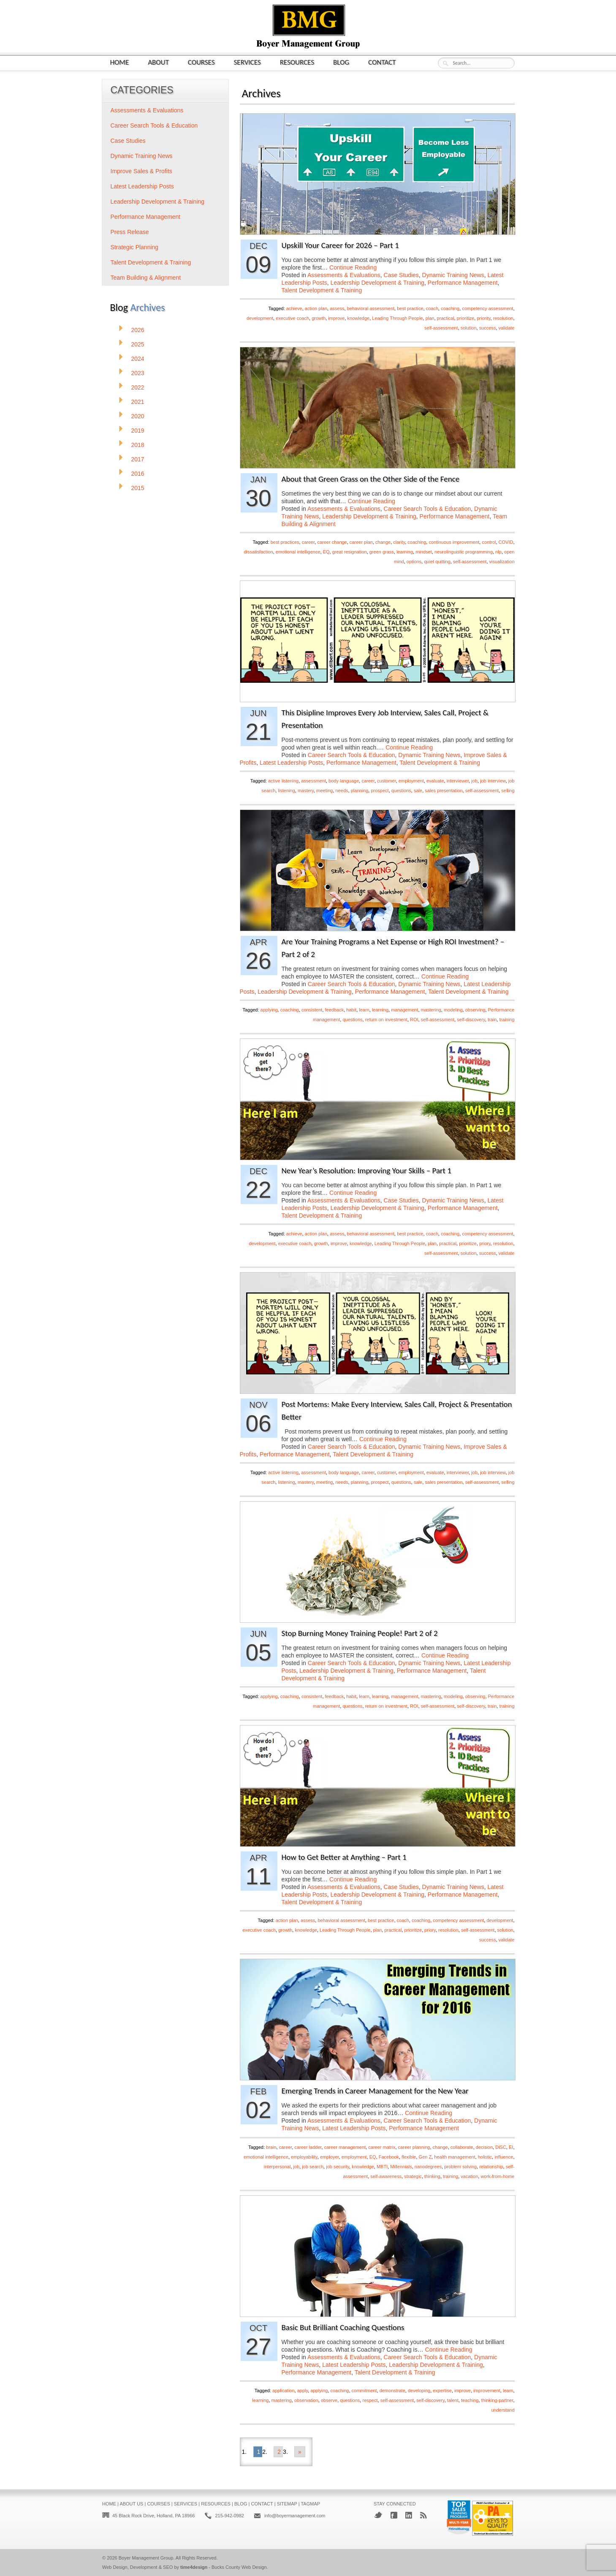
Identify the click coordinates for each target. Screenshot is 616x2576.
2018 (137, 445)
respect (369, 2400)
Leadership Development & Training (377, 282)
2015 (137, 488)
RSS (423, 2515)
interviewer (458, 780)
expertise (442, 2390)
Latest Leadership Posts (291, 762)
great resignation (349, 551)
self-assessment (441, 327)
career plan (361, 542)
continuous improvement (454, 542)
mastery (306, 790)
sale (418, 790)
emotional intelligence (298, 551)
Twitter (378, 2515)
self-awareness (386, 2176)
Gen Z (425, 2156)
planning (360, 790)
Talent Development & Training (322, 290)
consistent (312, 1009)
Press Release (130, 232)
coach (432, 308)
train (492, 1019)
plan (430, 318)
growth (319, 318)
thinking (432, 2176)
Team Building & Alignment (146, 277)
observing (475, 1009)
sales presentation (443, 790)
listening (286, 790)
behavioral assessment (371, 308)
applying (269, 1009)
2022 (137, 387)
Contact (382, 62)
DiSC (500, 2147)
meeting (324, 790)
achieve (294, 308)
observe (329, 2400)
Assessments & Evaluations (343, 275)
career (308, 542)
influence (503, 2156)
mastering (431, 1009)
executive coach (292, 318)
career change (332, 542)
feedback (334, 1009)
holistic (485, 2156)
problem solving (460, 2166)
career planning (414, 2147)
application (283, 2390)
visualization (502, 561)
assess (337, 308)
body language (343, 780)
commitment (364, 2390)
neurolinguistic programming (463, 551)
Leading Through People (397, 318)
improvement (486, 2390)
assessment (313, 780)
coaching (450, 308)
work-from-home (497, 2176)
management (404, 1009)
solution (469, 327)
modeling (453, 1009)
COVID (506, 542)
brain (271, 2147)
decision (484, 2147)
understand (502, 2409)
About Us (131, 2503)
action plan (316, 308)
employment (411, 780)
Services (247, 62)
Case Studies (401, 275)
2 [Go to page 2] (279, 2451)
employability (304, 2156)
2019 (137, 430)
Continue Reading (353, 267)
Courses (201, 62)
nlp (498, 551)
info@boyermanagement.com (294, 2515)
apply (302, 2390)
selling (507, 790)
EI (511, 2147)
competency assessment (487, 308)
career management (345, 2147)
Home (119, 62)
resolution (503, 318)
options (414, 561)
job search (312, 2166)
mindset (423, 551)
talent (453, 2400)
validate (507, 327)
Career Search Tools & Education (427, 508)
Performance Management (463, 282)
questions (401, 790)
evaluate (435, 780)
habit (351, 1009)
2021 (137, 401)
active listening (283, 780)
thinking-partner (497, 2400)
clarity (399, 542)
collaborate (461, 2147)
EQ (326, 551)
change (383, 542)
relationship (491, 2166)
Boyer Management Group (146, 2557)
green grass (381, 551)
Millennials (401, 2166)
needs (342, 790)
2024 (137, 358)
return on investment (386, 1019)
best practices (285, 542)
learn (364, 1009)
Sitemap (287, 2503)
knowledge (358, 318)
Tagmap (310, 2503)
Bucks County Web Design (239, 2567)
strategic (413, 2176)
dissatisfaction (258, 551)
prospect (379, 790)
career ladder (307, 2147)
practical (445, 318)
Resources (297, 62)
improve (336, 318)
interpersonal (277, 2166)
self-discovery (471, 1019)
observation (306, 2400)
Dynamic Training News (453, 275)
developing (419, 2390)
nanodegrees (428, 2166)
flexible (409, 2156)
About (158, 62)
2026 (137, 330)
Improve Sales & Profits (141, 171)
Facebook (389, 2156)
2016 (137, 473)
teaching (470, 2400)
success (487, 327)
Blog (341, 62)
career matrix (381, 2147)
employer (329, 2156)
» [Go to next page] (299, 2451)
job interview (493, 780)
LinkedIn (408, 2515)
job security (337, 2166)
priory (485, 1243)
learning (404, 551)
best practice (410, 308)
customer (386, 780)
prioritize (466, 318)
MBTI (382, 2166)
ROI (414, 1019)
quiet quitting (437, 561)
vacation (469, 2176)
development (260, 318)
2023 (137, 373)
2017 (137, 459)
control (489, 542)
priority (483, 318)
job (474, 780)
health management (454, 2156)
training (506, 1019)
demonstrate (392, 2390)
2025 (137, 344)
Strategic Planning (135, 247)
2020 (137, 416)
